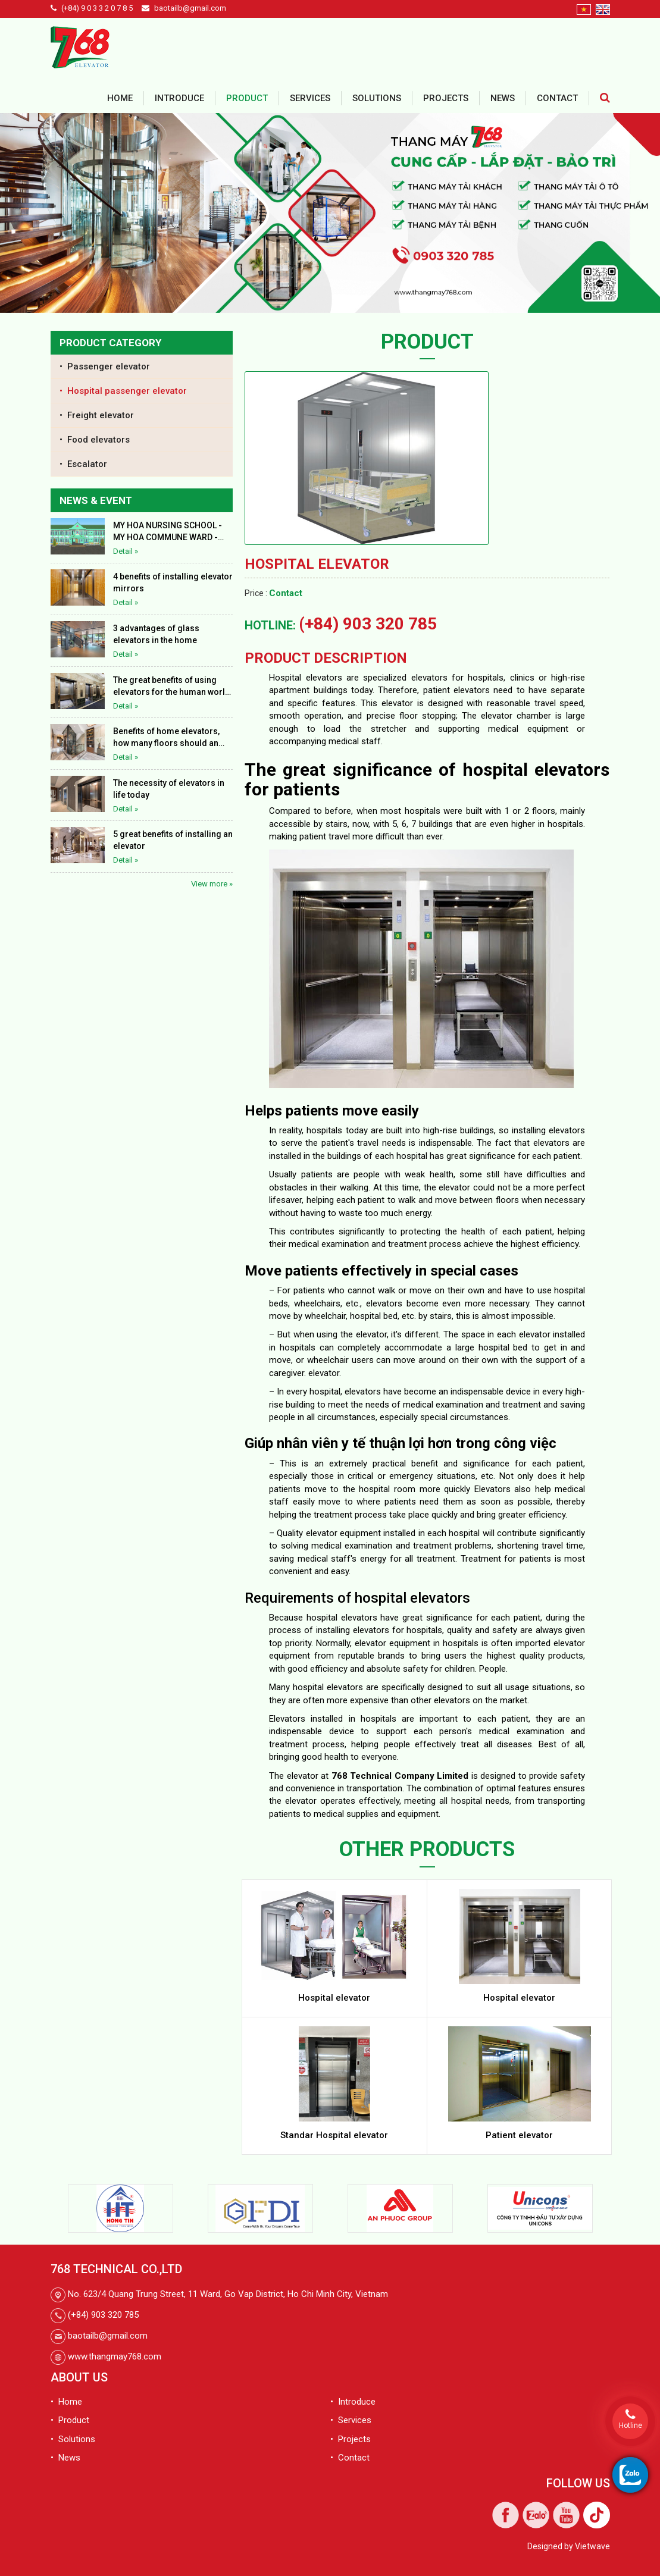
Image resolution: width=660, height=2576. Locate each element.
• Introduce (353, 2401)
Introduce (179, 98)
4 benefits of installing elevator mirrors (173, 582)
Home (120, 98)
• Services (350, 2420)
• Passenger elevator (105, 366)
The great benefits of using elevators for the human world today (171, 686)
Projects (445, 98)
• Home (66, 2401)
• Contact (350, 2457)
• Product (70, 2420)
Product (247, 98)
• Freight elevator (97, 415)
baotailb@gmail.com (190, 8)
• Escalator (83, 464)
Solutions (376, 98)
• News (65, 2457)
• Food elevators (95, 439)
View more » (212, 883)
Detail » (125, 551)
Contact (557, 98)
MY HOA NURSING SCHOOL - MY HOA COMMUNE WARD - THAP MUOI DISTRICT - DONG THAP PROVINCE (169, 532)
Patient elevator (519, 2135)
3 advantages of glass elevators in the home (156, 634)
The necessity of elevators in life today (168, 789)
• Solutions (73, 2439)
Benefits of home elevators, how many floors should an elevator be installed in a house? (166, 737)
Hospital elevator (334, 1997)
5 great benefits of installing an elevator (173, 840)
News (502, 98)
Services (310, 98)
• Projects (350, 2439)
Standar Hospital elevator (334, 2135)
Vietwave (592, 2546)
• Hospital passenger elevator (123, 391)
